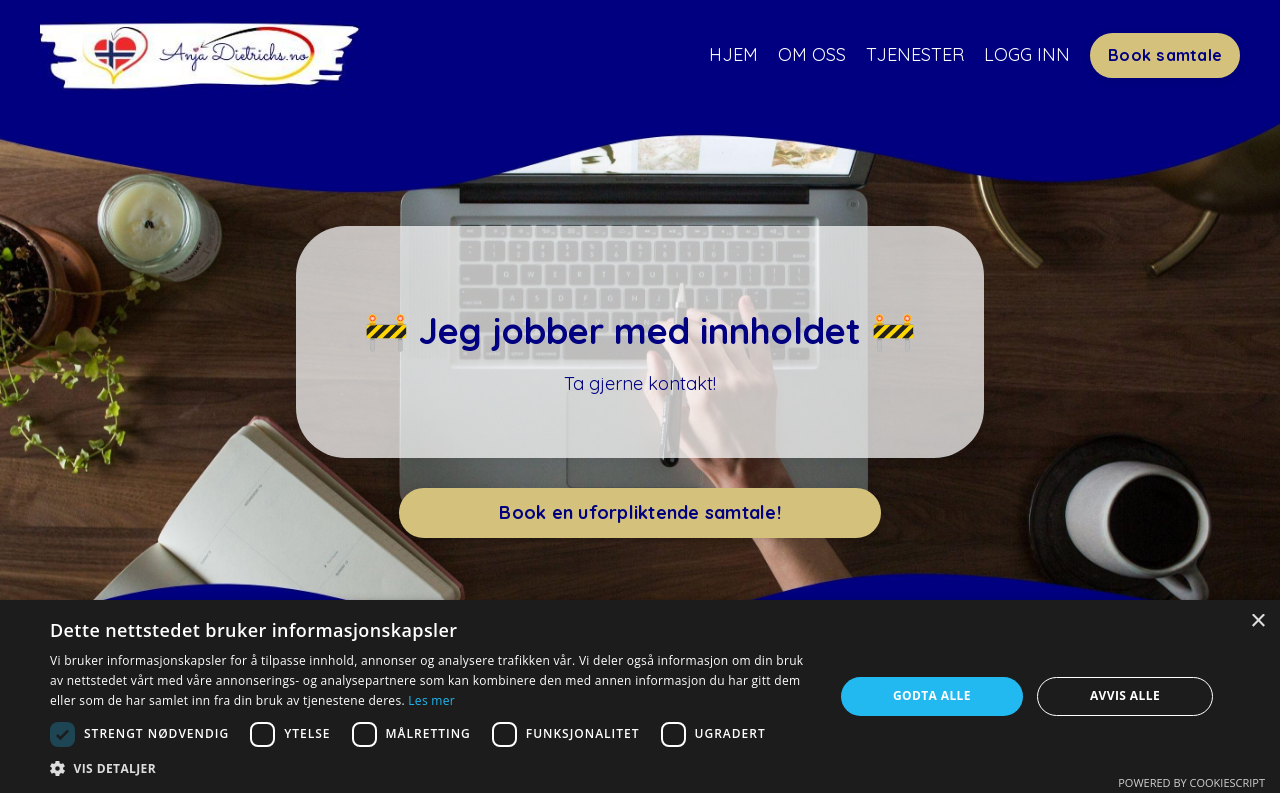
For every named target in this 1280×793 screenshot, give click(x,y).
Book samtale (1165, 55)
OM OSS (812, 54)
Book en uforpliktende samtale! (640, 512)
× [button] (1257, 621)
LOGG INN (1027, 54)
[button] (430, 768)
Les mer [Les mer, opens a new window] (431, 700)
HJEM (733, 54)
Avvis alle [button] (1125, 695)
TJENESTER (915, 54)
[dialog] (640, 696)
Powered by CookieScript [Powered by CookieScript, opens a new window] (1191, 782)
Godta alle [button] (932, 695)
